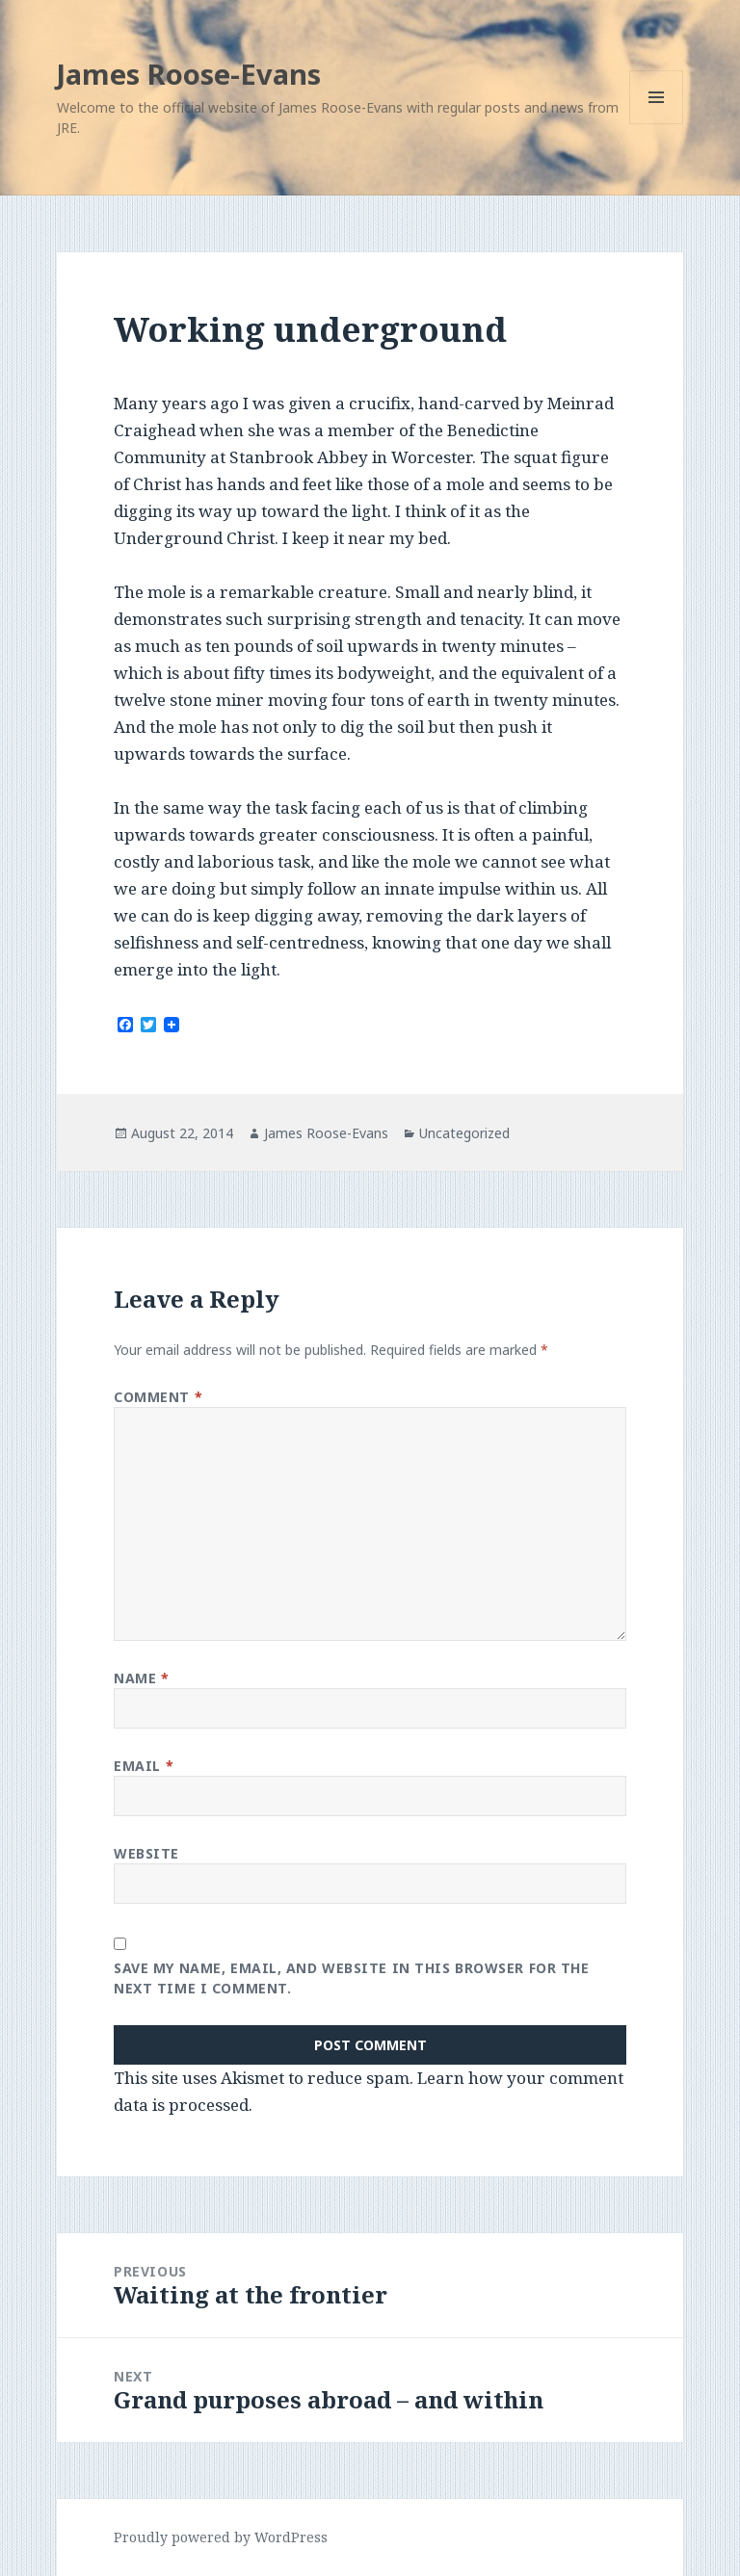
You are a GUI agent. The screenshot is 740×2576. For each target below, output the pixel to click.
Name (141, 1678)
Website (146, 1853)
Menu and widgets (656, 123)
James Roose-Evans (189, 73)
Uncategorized (464, 1133)
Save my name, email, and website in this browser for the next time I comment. (351, 1978)
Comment (158, 1397)
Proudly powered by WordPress (221, 2537)
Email (143, 1765)
